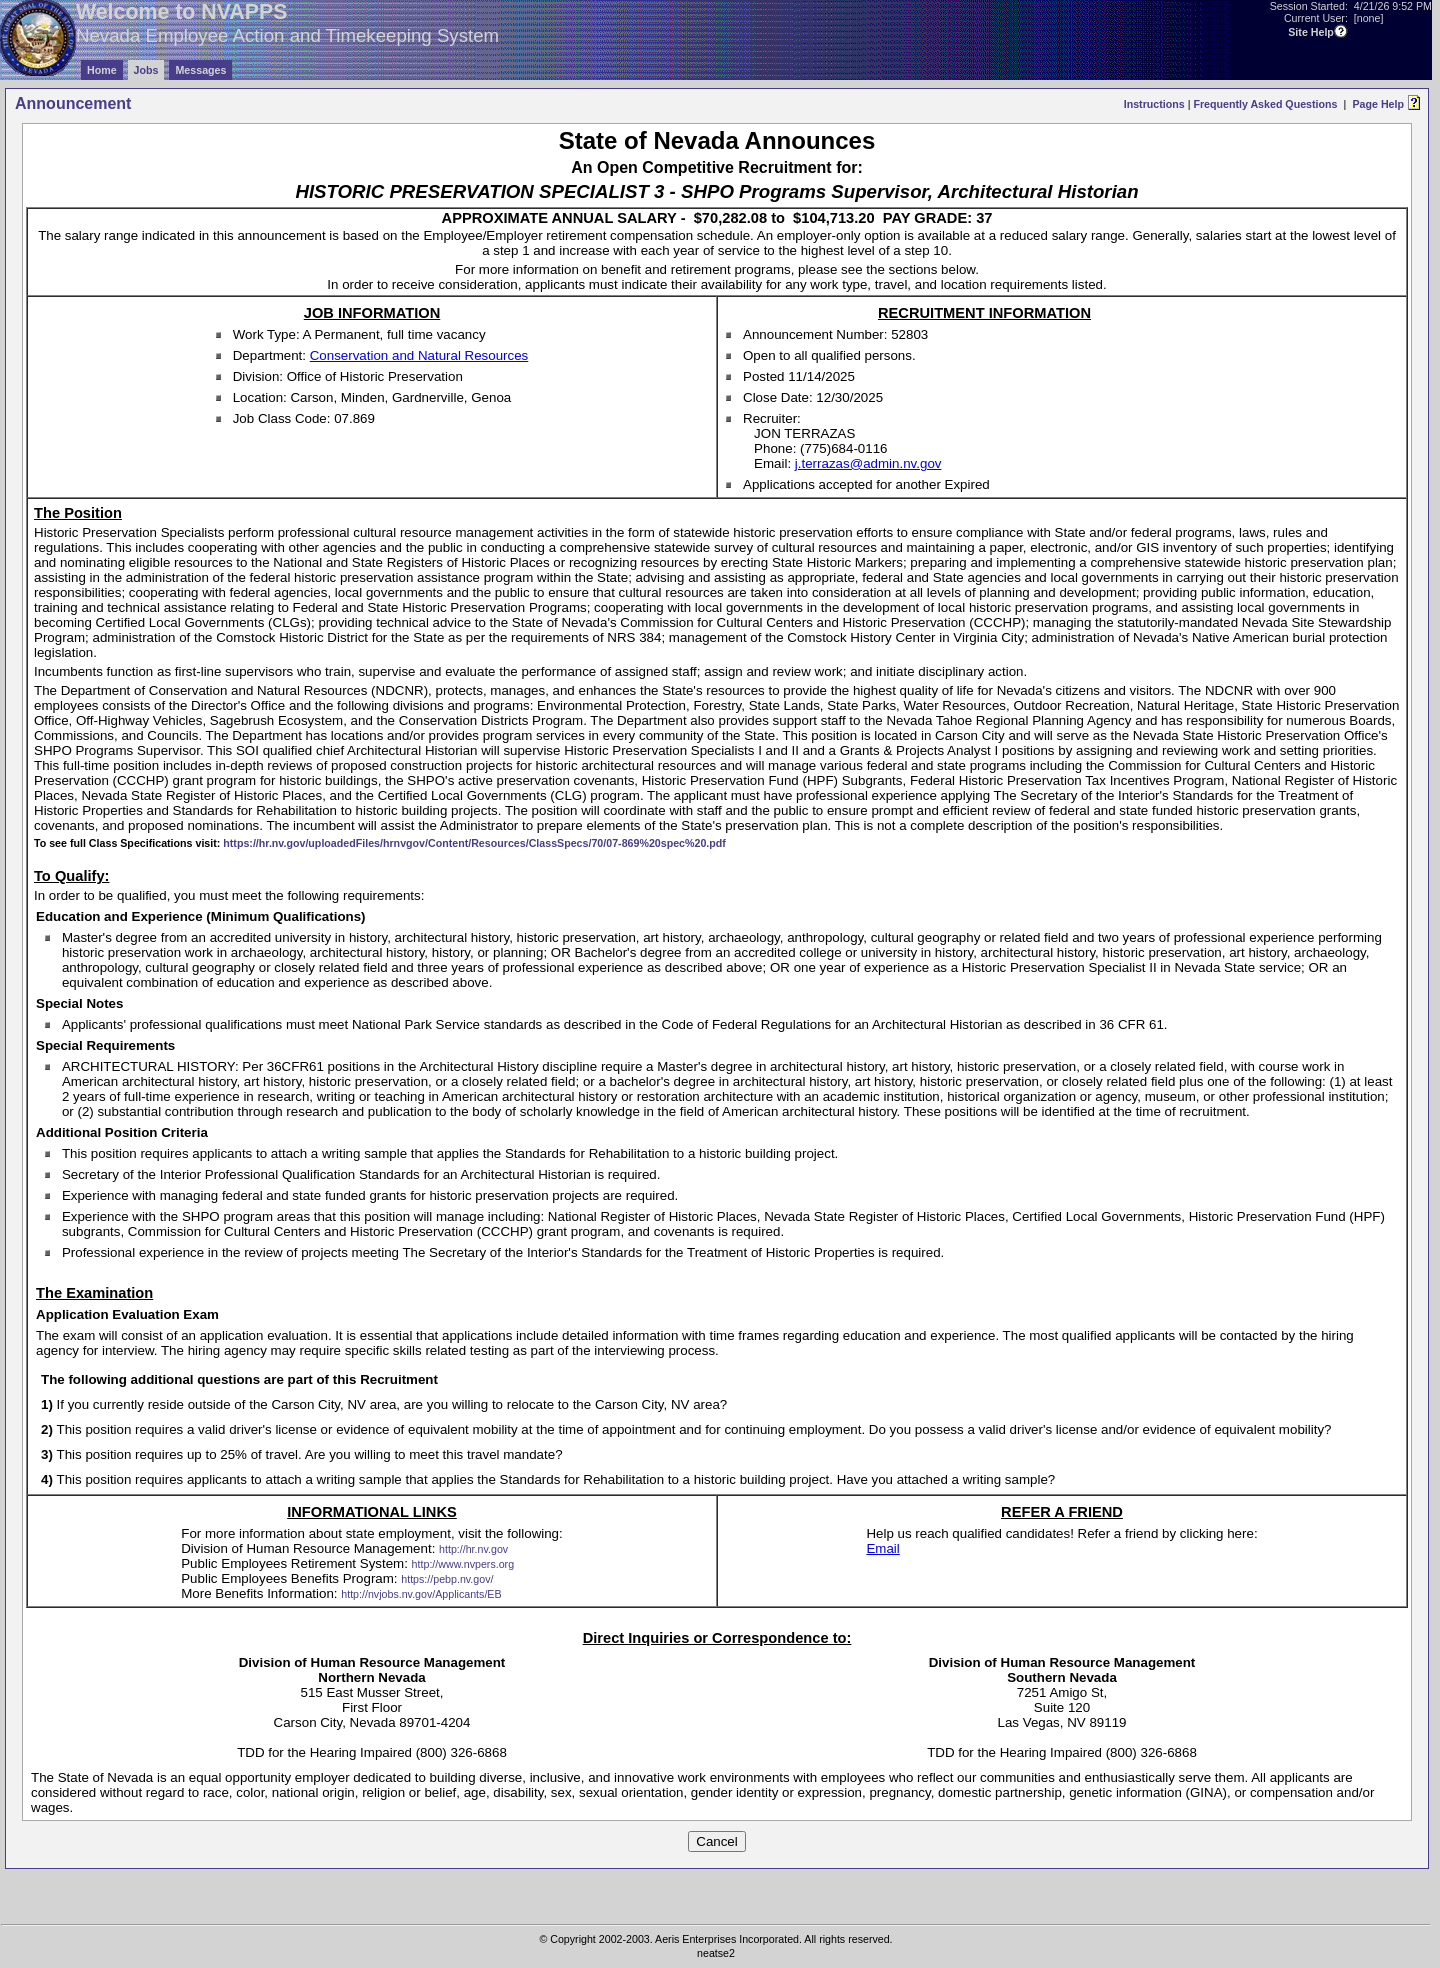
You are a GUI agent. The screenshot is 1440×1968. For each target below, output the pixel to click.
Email (882, 1548)
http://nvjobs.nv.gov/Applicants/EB (421, 1594)
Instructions (1154, 104)
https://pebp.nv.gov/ (447, 1579)
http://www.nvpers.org (463, 1564)
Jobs (146, 70)
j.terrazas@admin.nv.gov (868, 463)
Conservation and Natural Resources (419, 355)
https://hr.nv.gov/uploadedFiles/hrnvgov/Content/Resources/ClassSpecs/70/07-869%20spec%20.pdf (474, 843)
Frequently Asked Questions (1265, 104)
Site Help (1311, 32)
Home (102, 70)
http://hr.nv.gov (473, 1549)
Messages (200, 70)
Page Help (1378, 104)
